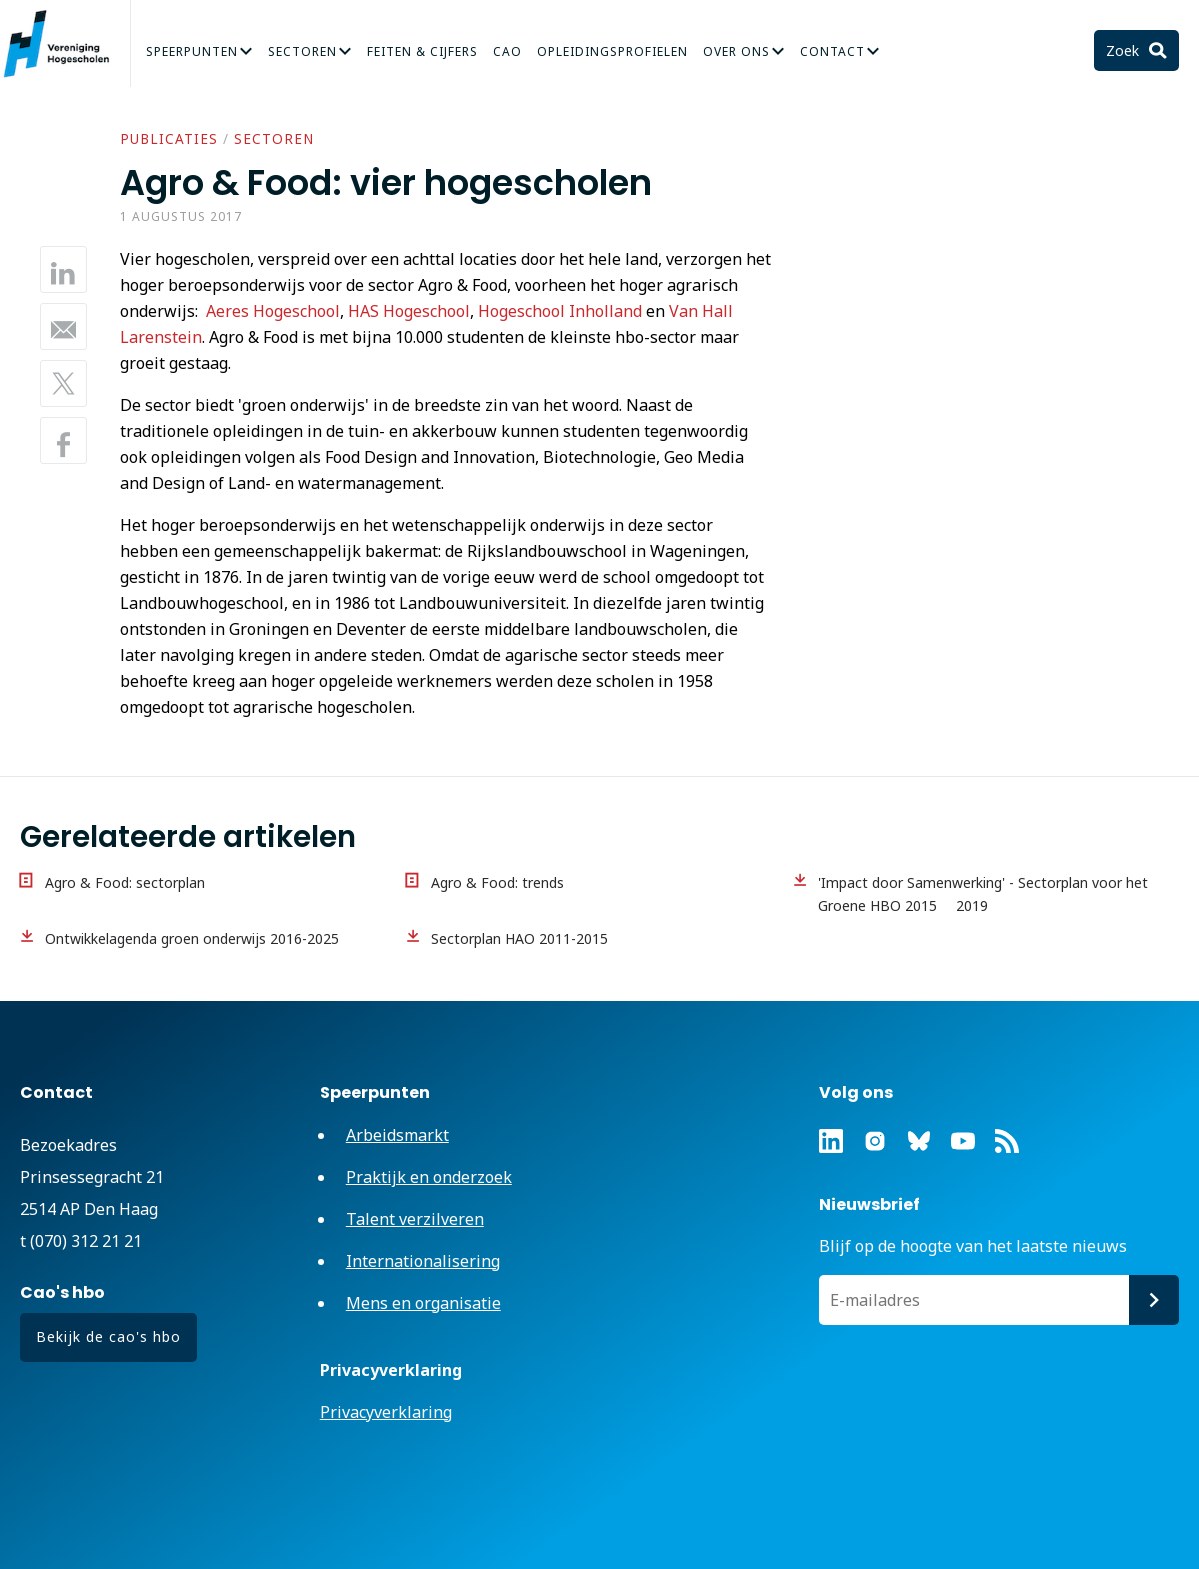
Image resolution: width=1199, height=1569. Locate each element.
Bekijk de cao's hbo (108, 1336)
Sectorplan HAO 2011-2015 (519, 938)
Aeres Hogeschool (273, 311)
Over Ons (736, 51)
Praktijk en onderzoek (429, 1177)
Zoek (1124, 50)
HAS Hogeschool (409, 311)
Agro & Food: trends (497, 882)
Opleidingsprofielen (612, 51)
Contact (832, 51)
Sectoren (302, 51)
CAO (507, 51)
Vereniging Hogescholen (65, 44)
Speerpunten (192, 51)
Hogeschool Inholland (560, 311)
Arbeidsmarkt (397, 1135)
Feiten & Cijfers (422, 51)
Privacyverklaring (386, 1412)
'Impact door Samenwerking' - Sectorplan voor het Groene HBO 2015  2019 (983, 894)
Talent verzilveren (415, 1219)
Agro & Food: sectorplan (125, 882)
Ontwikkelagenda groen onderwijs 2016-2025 (192, 938)
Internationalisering (423, 1261)
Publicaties (169, 139)
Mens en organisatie (423, 1303)
